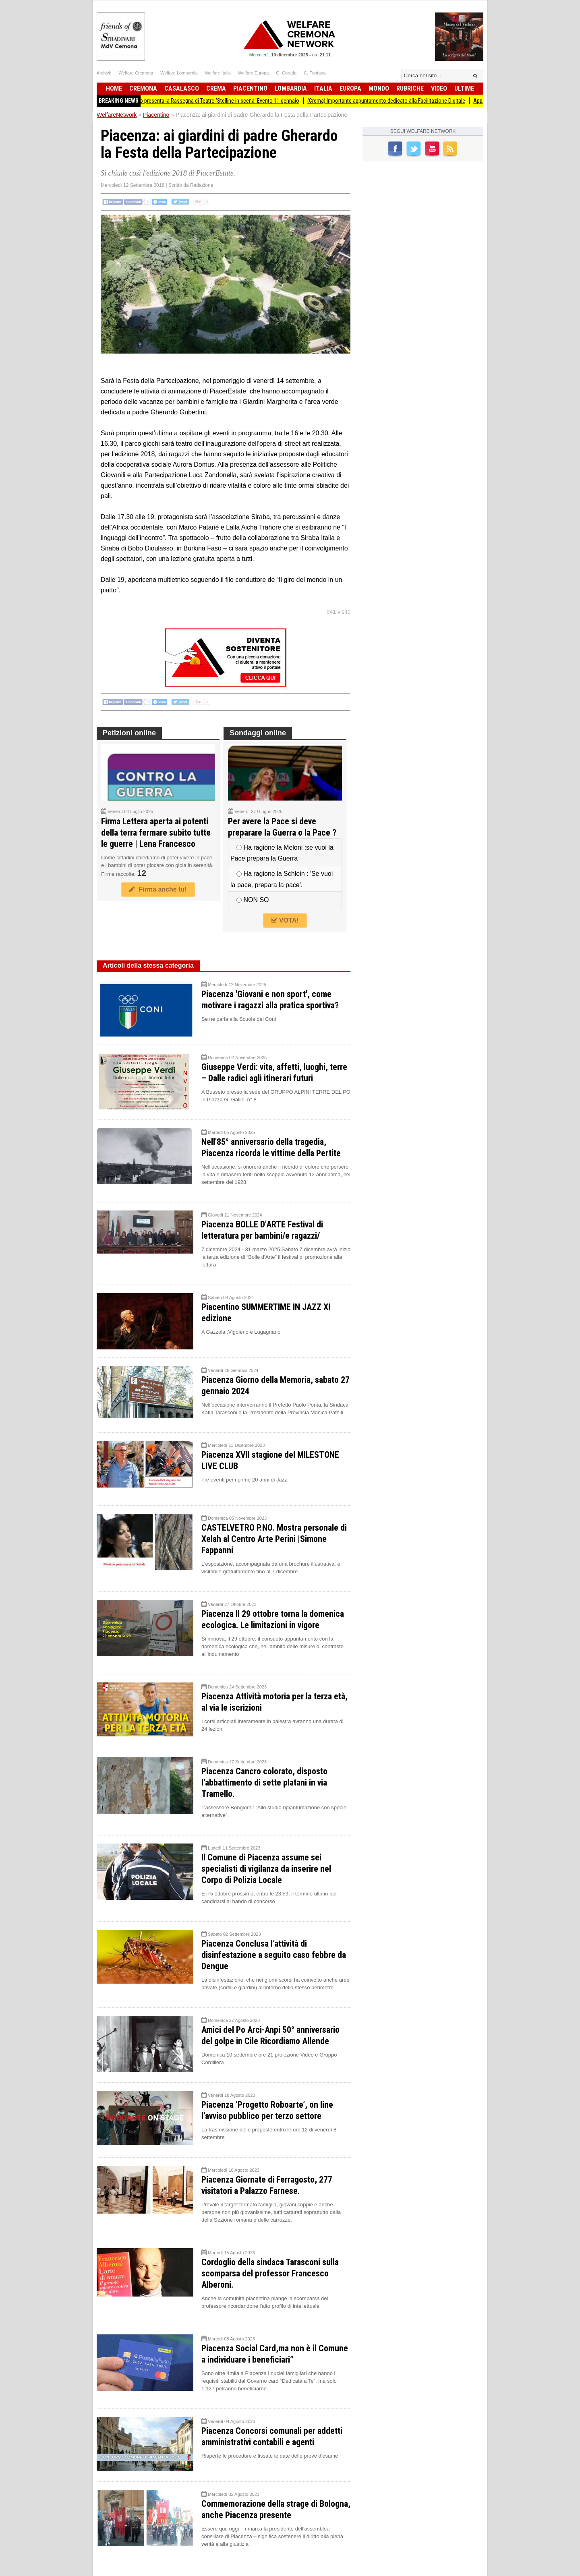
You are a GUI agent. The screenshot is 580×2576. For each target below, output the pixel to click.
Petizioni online (129, 733)
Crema (216, 88)
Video (439, 88)
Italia (323, 88)
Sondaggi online (258, 733)
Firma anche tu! (157, 889)
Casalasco (181, 88)
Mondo (379, 88)
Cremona (143, 88)
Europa (350, 88)
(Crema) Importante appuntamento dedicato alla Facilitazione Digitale (393, 100)
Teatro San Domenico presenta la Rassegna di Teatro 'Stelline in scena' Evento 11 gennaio (204, 100)
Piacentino (250, 88)
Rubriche (410, 88)
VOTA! (284, 920)
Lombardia (291, 88)
